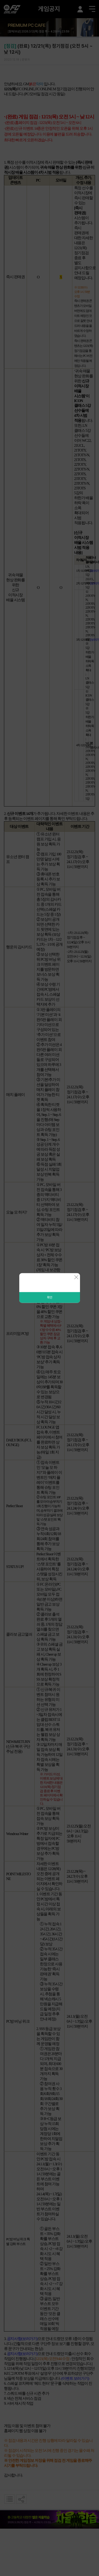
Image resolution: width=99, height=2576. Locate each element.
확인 (49, 1297)
